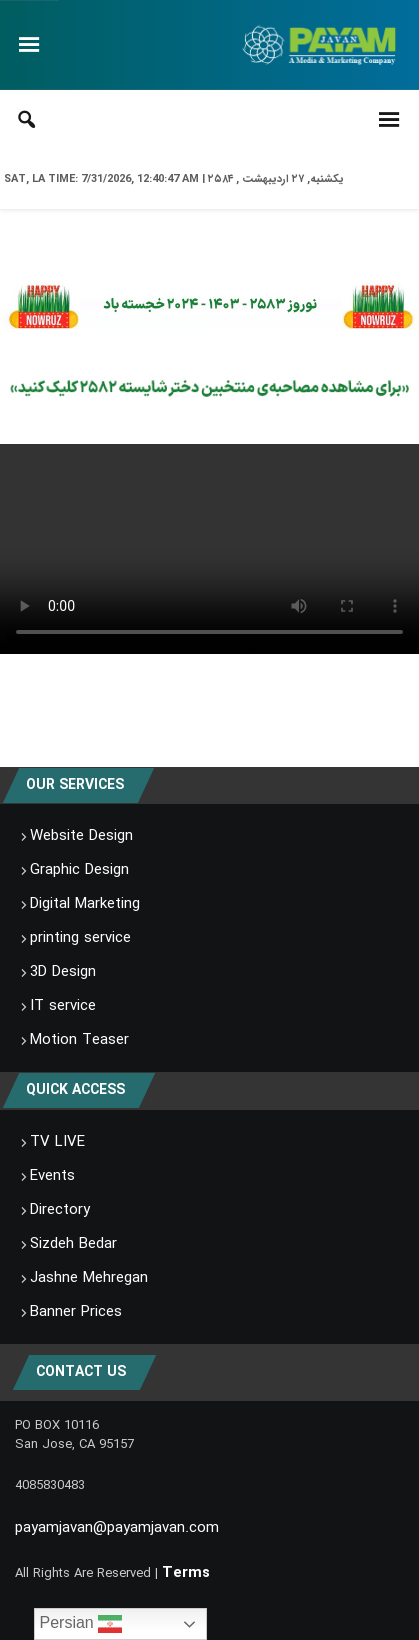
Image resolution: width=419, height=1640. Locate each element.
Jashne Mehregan (89, 1278)
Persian (81, 1624)
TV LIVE (57, 1142)
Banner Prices (76, 1312)
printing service (80, 938)
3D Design (63, 972)
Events (52, 1176)
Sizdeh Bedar (73, 1244)
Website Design (81, 836)
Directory (60, 1210)
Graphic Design (79, 870)
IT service (63, 1006)
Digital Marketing (85, 904)
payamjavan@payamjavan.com (117, 1528)
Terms (186, 1573)
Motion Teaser (79, 1040)
